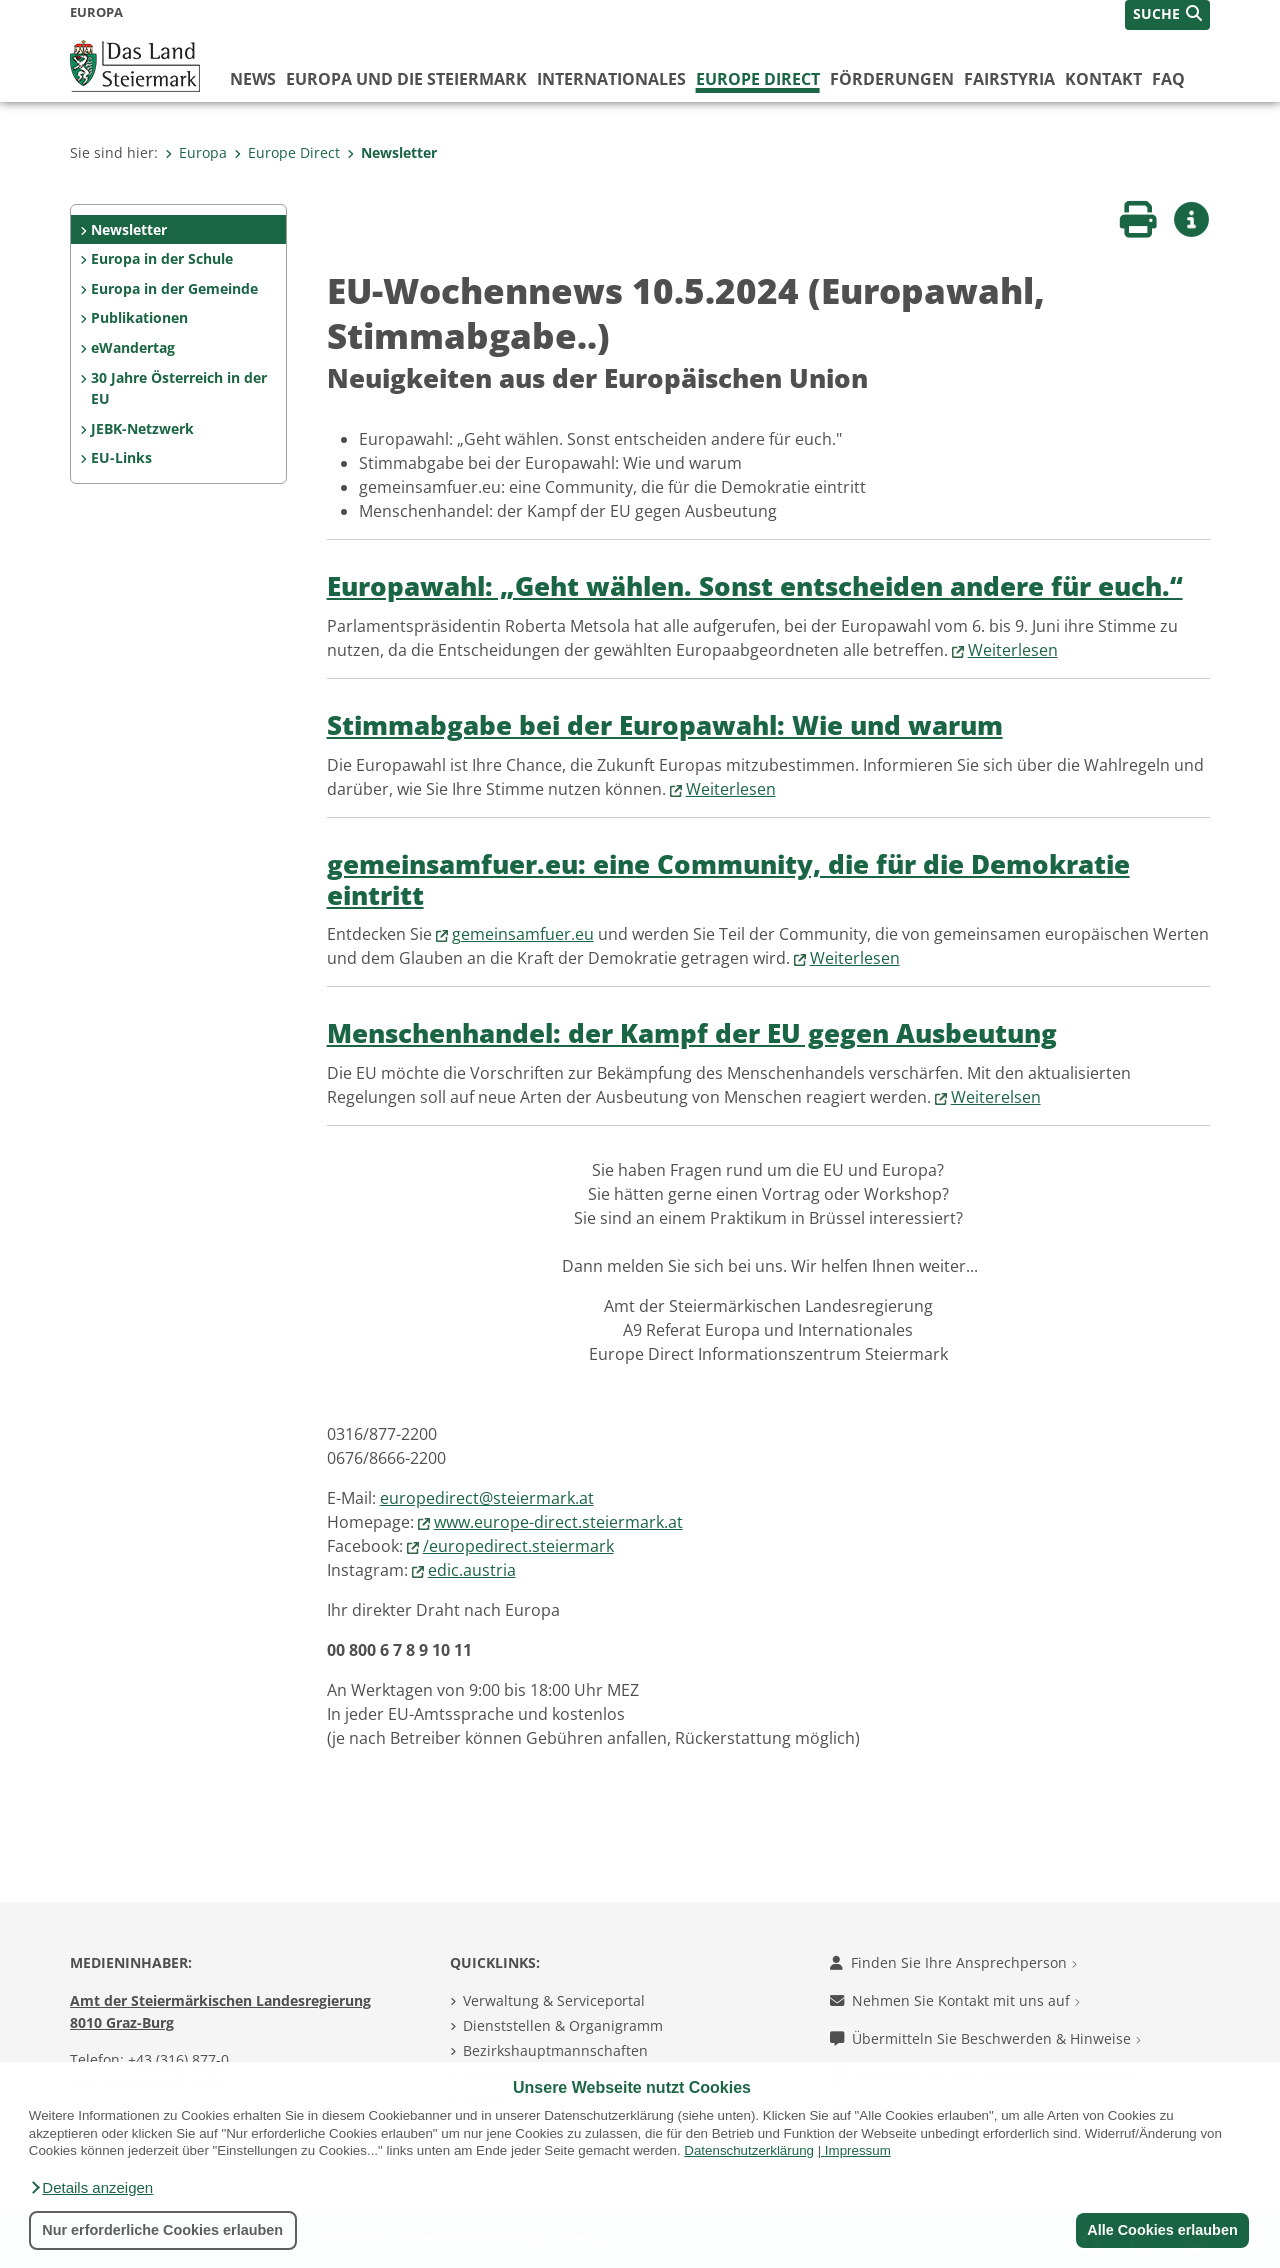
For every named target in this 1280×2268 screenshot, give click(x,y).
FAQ (1168, 79)
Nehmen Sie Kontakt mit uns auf (955, 2000)
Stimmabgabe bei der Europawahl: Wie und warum (665, 725)
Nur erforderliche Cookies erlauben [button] (162, 2230)
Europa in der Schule (162, 258)
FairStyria (1009, 79)
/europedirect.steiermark (518, 1546)
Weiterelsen (996, 1097)
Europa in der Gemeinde (174, 288)
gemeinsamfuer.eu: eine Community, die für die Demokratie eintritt (728, 880)
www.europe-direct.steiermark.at (558, 1522)
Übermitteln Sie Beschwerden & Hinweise (985, 2038)
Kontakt (1103, 79)
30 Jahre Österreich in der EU (179, 388)
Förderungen (892, 79)
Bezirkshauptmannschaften (555, 2050)
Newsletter (392, 152)
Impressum (858, 2150)
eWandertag (133, 347)
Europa (196, 152)
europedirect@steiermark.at (487, 1498)
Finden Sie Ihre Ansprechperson (953, 1962)
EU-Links (121, 457)
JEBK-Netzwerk (142, 428)
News (253, 79)
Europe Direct (758, 79)
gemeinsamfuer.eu (523, 934)
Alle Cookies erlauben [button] (1162, 2230)
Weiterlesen (1013, 650)
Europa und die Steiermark (406, 79)
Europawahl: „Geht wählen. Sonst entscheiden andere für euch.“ (755, 586)
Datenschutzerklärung (749, 2150)
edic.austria (472, 1570)
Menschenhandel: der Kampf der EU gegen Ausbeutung (692, 1033)
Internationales (611, 79)
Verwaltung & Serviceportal (554, 2000)
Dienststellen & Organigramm (563, 2025)
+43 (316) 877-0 (178, 2059)
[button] (91, 2188)
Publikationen (139, 317)
